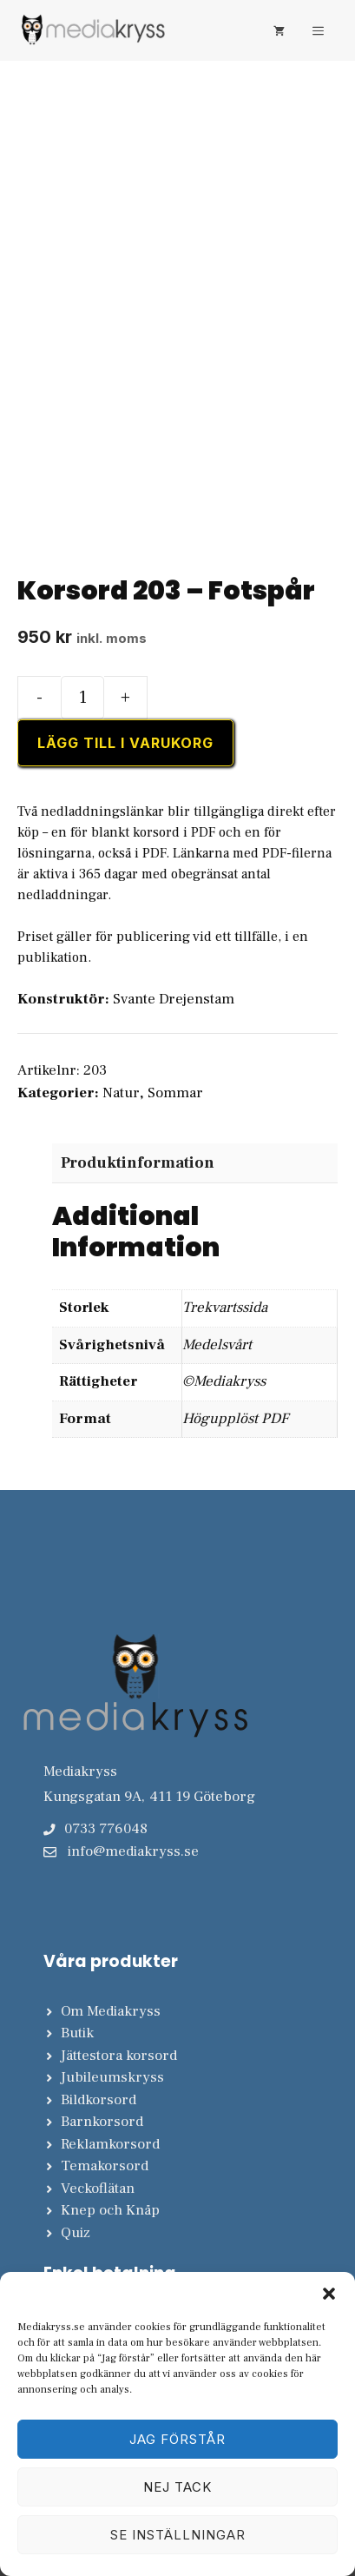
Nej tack (177, 2487)
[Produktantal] (82, 697)
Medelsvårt (217, 1344)
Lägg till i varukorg (125, 743)
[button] (329, 2293)
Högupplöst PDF (235, 1418)
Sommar (175, 1093)
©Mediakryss (224, 1381)
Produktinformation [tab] (137, 1163)
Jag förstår (177, 2439)
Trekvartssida (224, 1307)
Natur (121, 1093)
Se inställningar (178, 2534)
